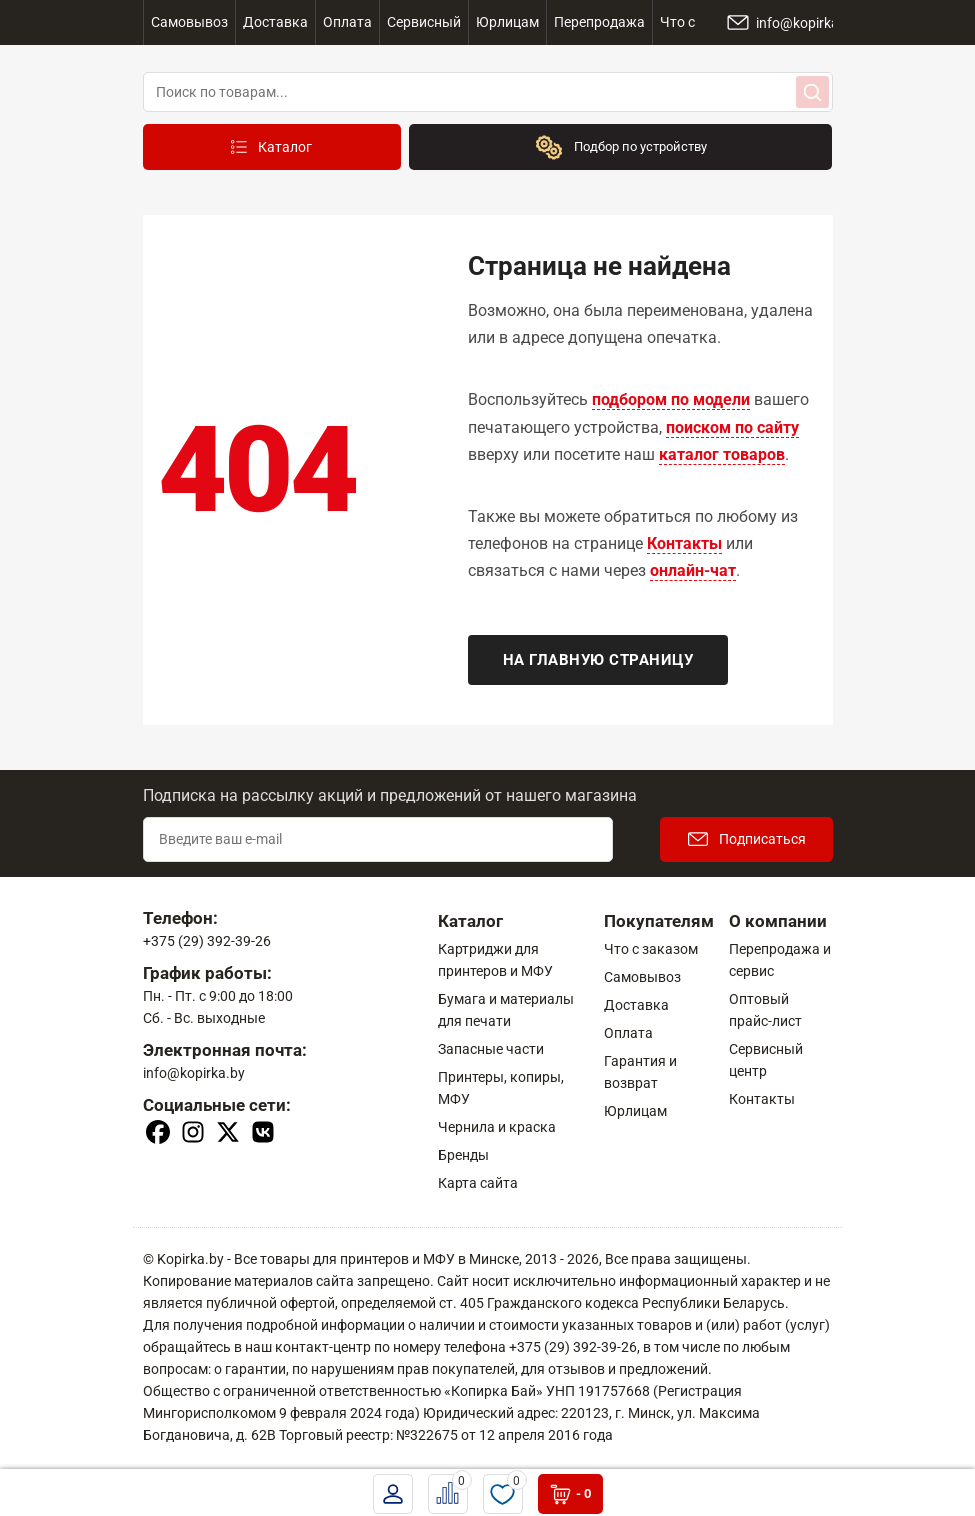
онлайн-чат (693, 570)
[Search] (812, 92)
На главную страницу (598, 660)
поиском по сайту (732, 427)
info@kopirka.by (194, 1073)
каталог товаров (722, 454)
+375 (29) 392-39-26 (207, 941)
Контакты (684, 543)
